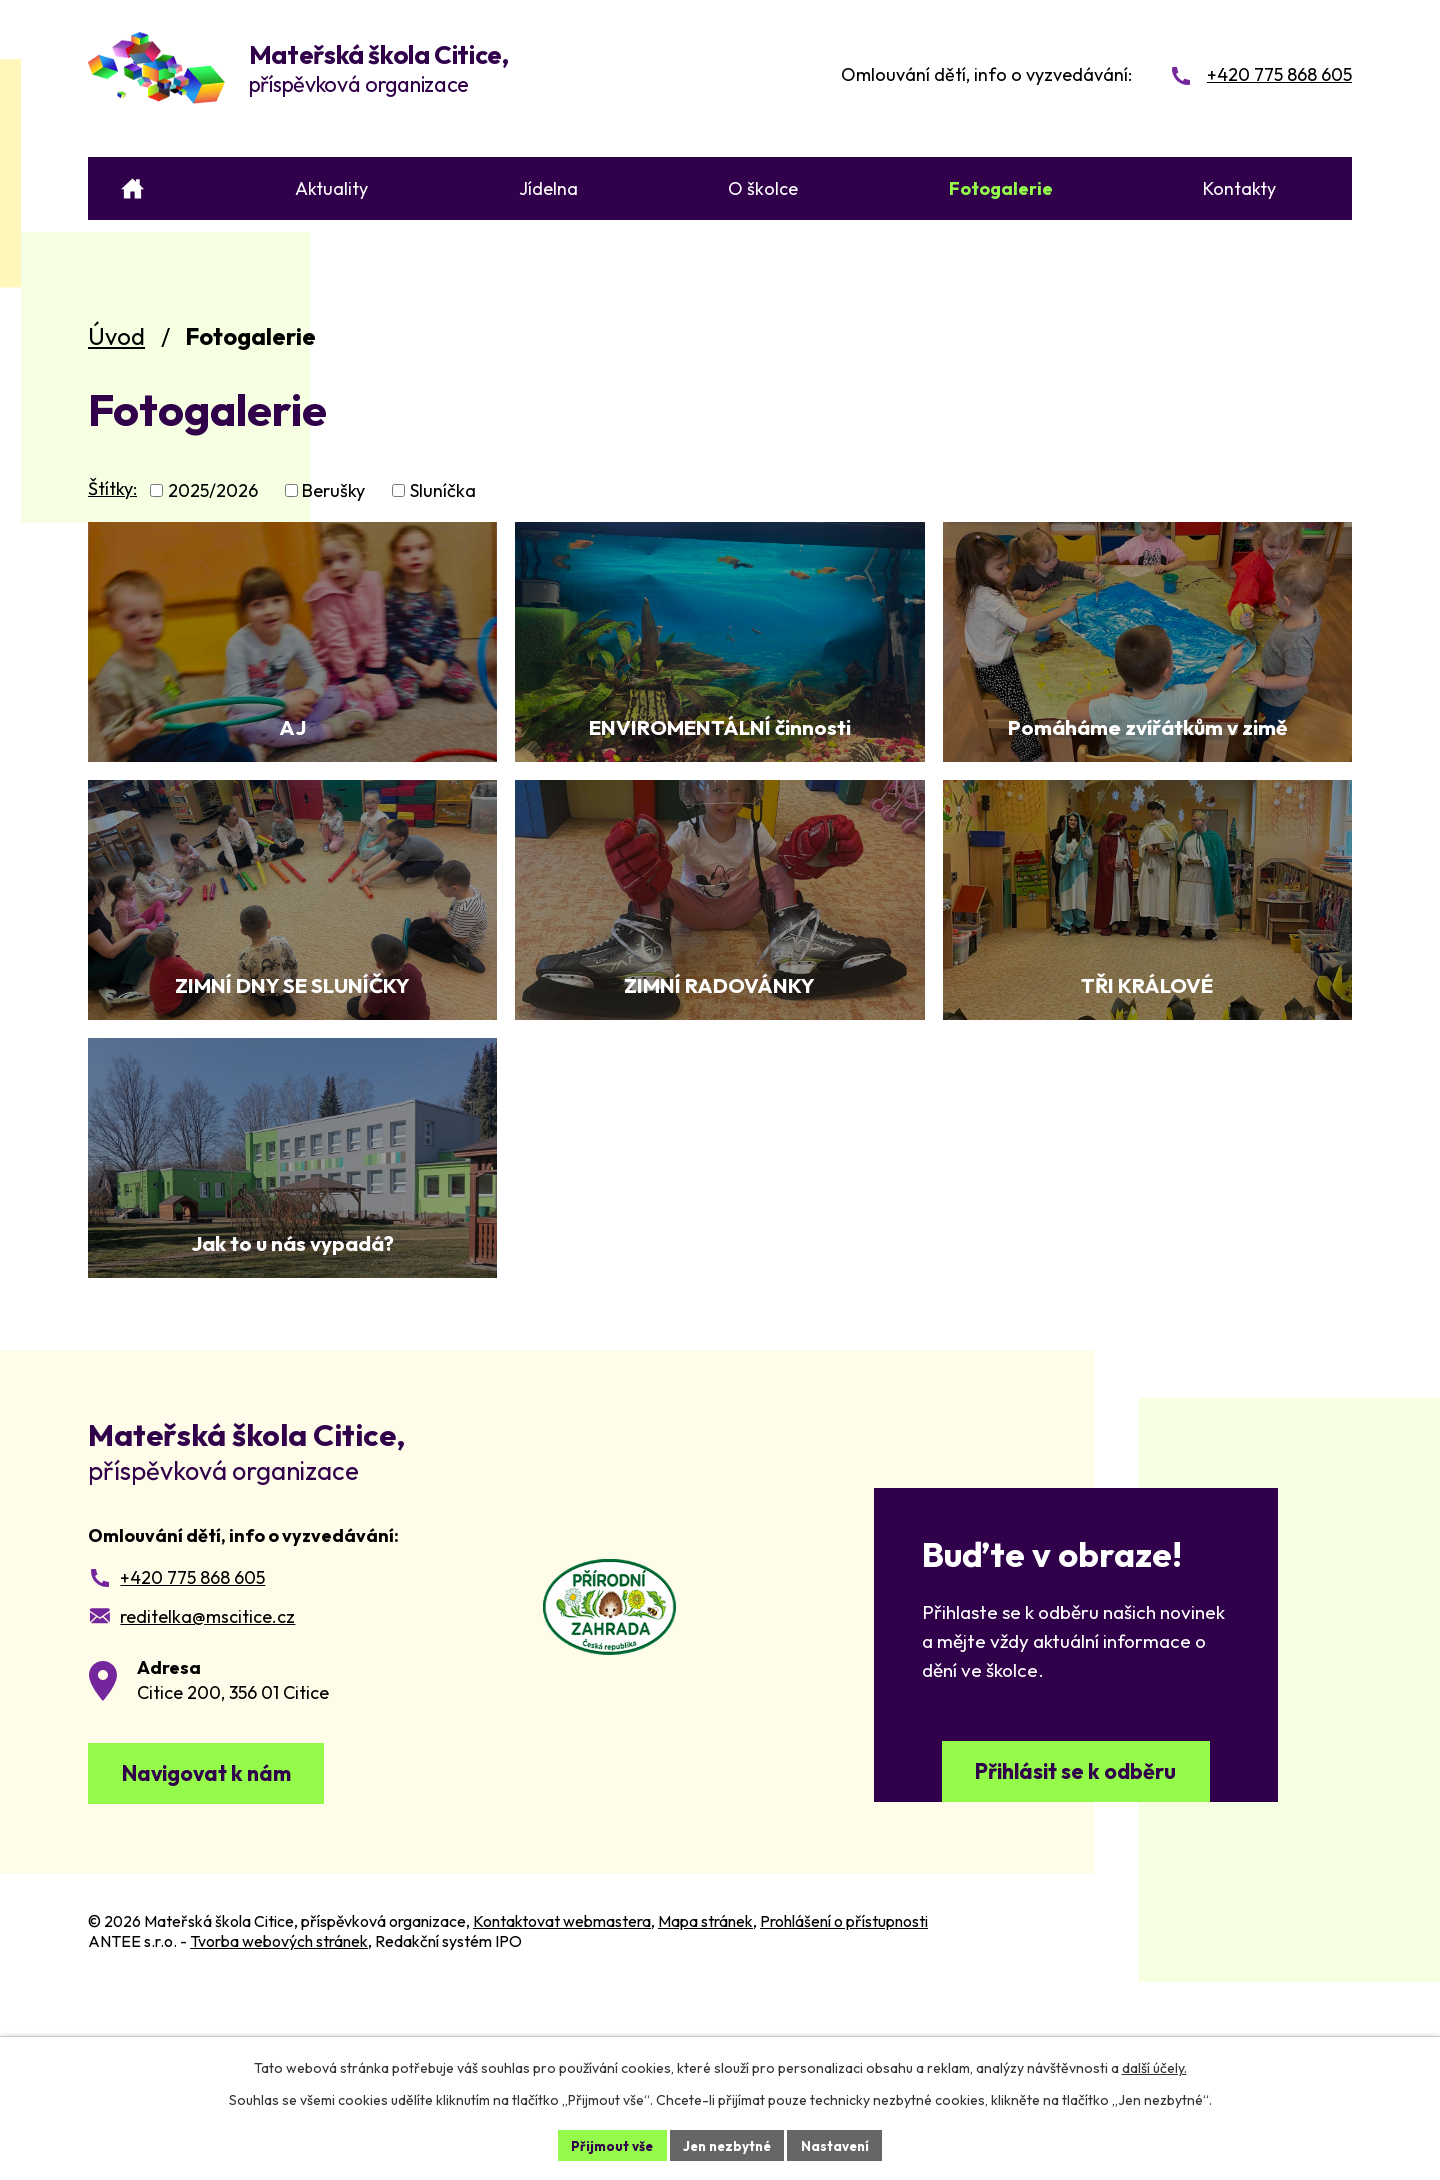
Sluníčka (443, 490)
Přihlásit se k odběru (1076, 1956)
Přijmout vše (606, 2144)
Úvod (116, 336)
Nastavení (840, 2144)
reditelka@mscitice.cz (207, 1796)
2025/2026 (213, 490)
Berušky (333, 490)
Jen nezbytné (727, 2144)
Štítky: (112, 488)
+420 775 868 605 (192, 1757)
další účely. (1154, 2066)
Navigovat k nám (221, 1958)
